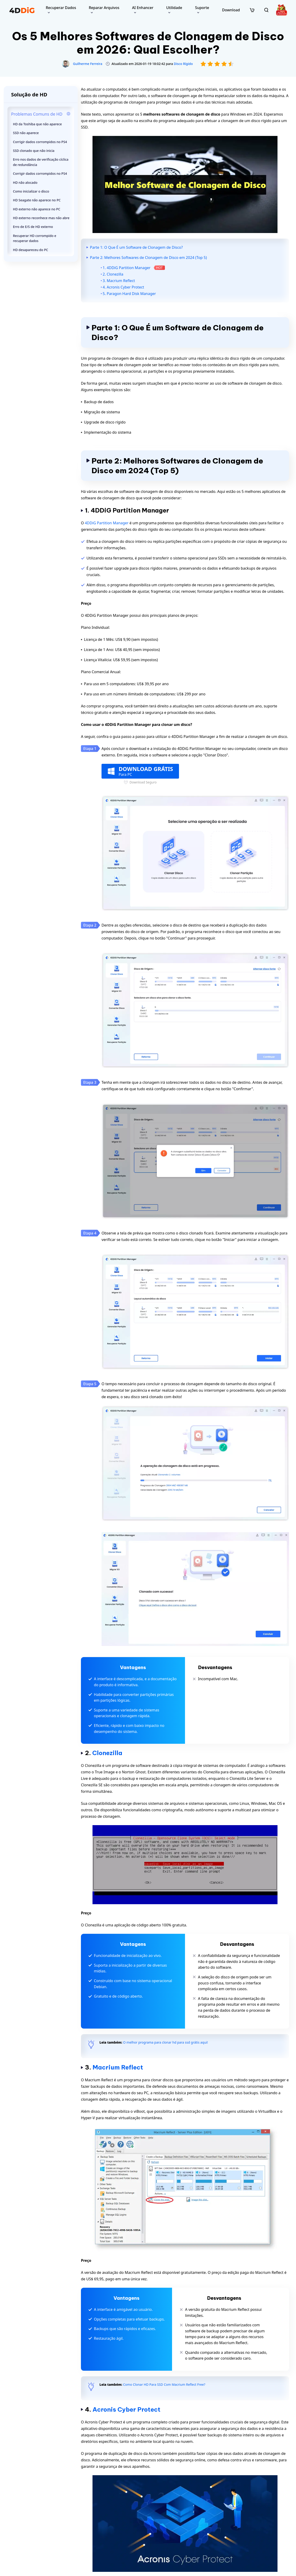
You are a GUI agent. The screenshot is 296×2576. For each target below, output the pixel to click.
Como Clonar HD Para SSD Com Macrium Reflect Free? (164, 2384)
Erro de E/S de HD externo (33, 226)
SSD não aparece (26, 133)
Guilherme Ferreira (87, 63)
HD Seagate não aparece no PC (37, 200)
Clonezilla (107, 1753)
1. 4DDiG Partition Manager (127, 267)
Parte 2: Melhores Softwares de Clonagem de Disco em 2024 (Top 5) (148, 257)
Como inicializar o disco (31, 191)
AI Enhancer (142, 7)
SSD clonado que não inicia (33, 150)
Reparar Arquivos (104, 7)
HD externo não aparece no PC (36, 209)
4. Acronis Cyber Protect (123, 287)
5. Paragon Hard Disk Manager (129, 293)
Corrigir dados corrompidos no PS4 (40, 142)
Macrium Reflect (117, 2067)
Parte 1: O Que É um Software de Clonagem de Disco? (136, 247)
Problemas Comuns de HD (36, 114)
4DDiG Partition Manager (107, 522)
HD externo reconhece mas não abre (41, 218)
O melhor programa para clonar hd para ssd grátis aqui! (165, 2042)
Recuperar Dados (61, 7)
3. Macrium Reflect (119, 280)
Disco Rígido (183, 63)
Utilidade (174, 7)
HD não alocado (25, 182)
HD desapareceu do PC (30, 250)
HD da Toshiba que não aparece (37, 124)
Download (231, 9)
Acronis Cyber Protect (126, 2409)
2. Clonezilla (113, 274)
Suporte (202, 7)
